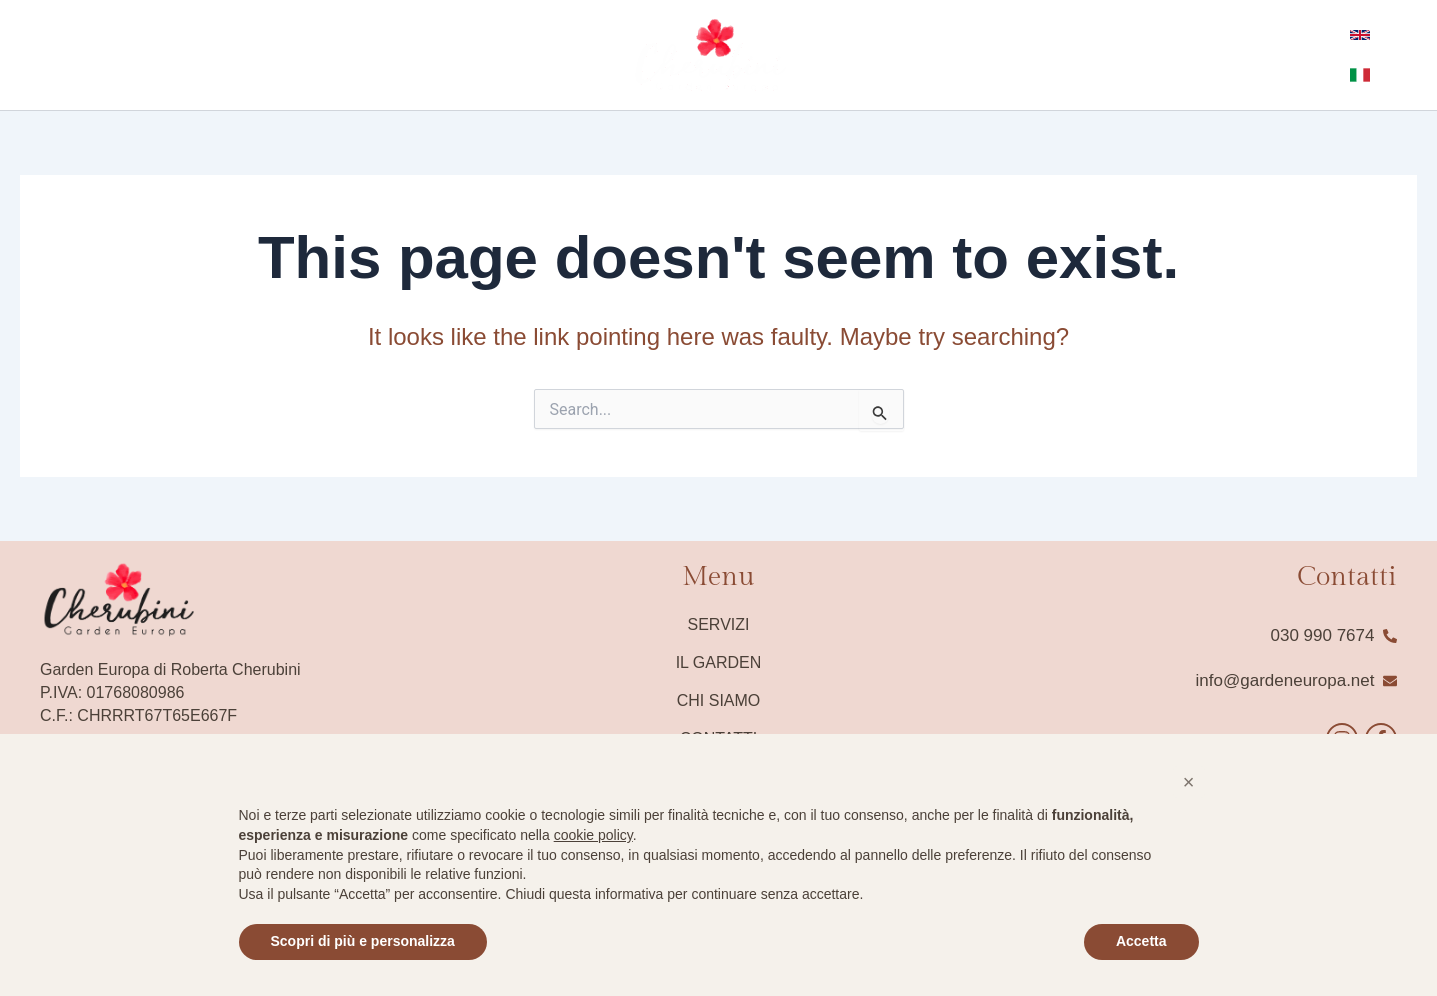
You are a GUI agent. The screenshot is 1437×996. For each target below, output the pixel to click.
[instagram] (59, 56)
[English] (1357, 55)
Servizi (719, 624)
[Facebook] (29, 56)
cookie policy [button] (593, 835)
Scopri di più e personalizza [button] (363, 941)
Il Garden (719, 662)
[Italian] (1397, 55)
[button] (1189, 782)
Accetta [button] (1141, 941)
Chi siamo (719, 700)
